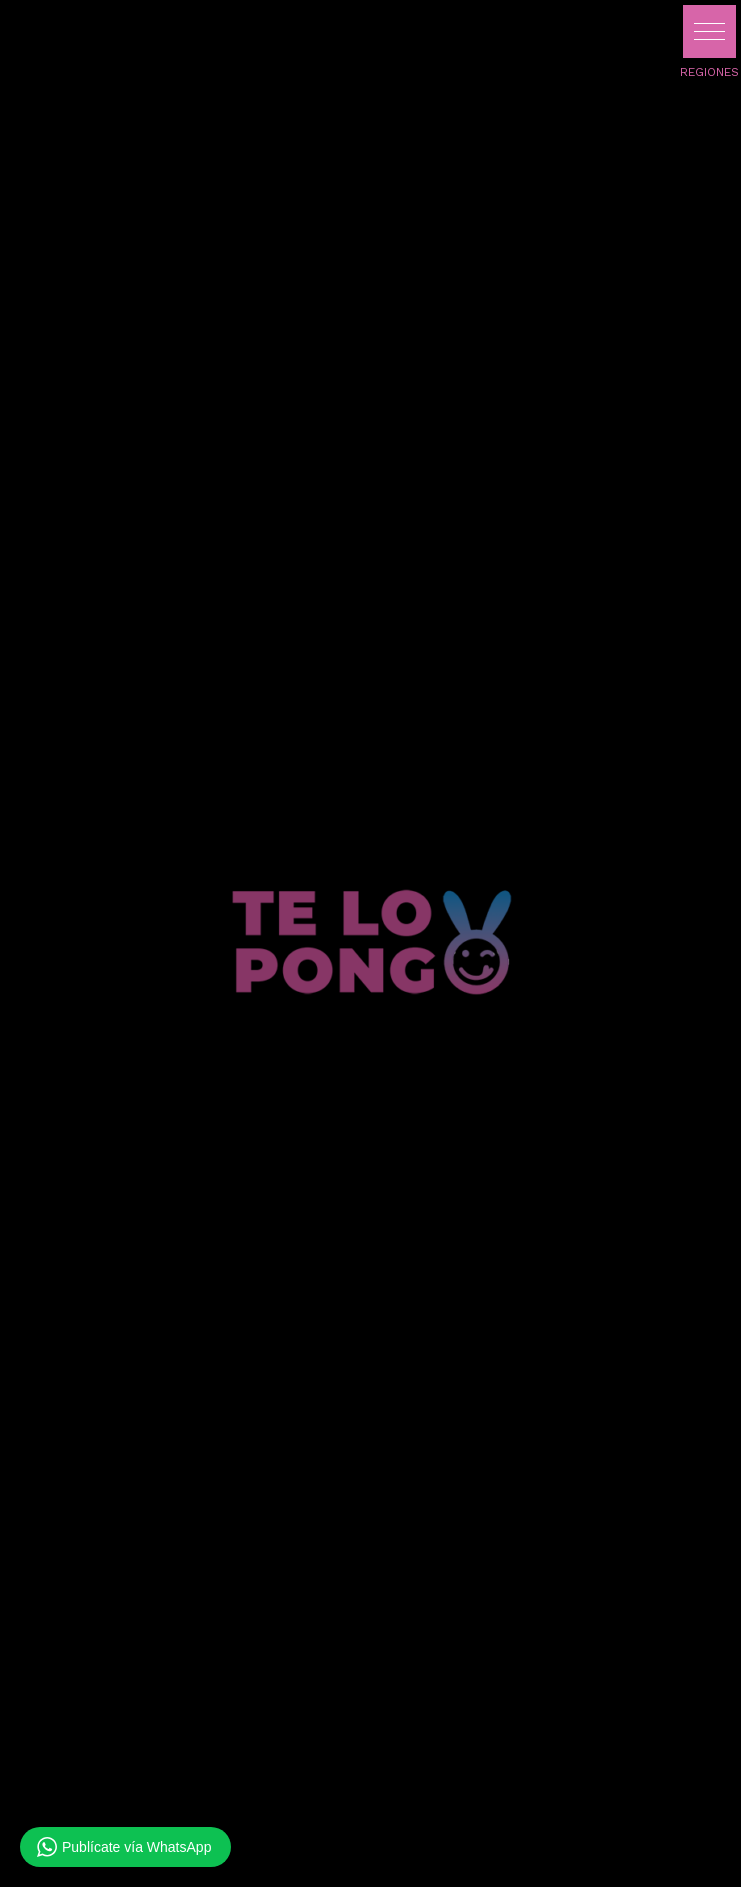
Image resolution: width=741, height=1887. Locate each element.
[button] (709, 31)
